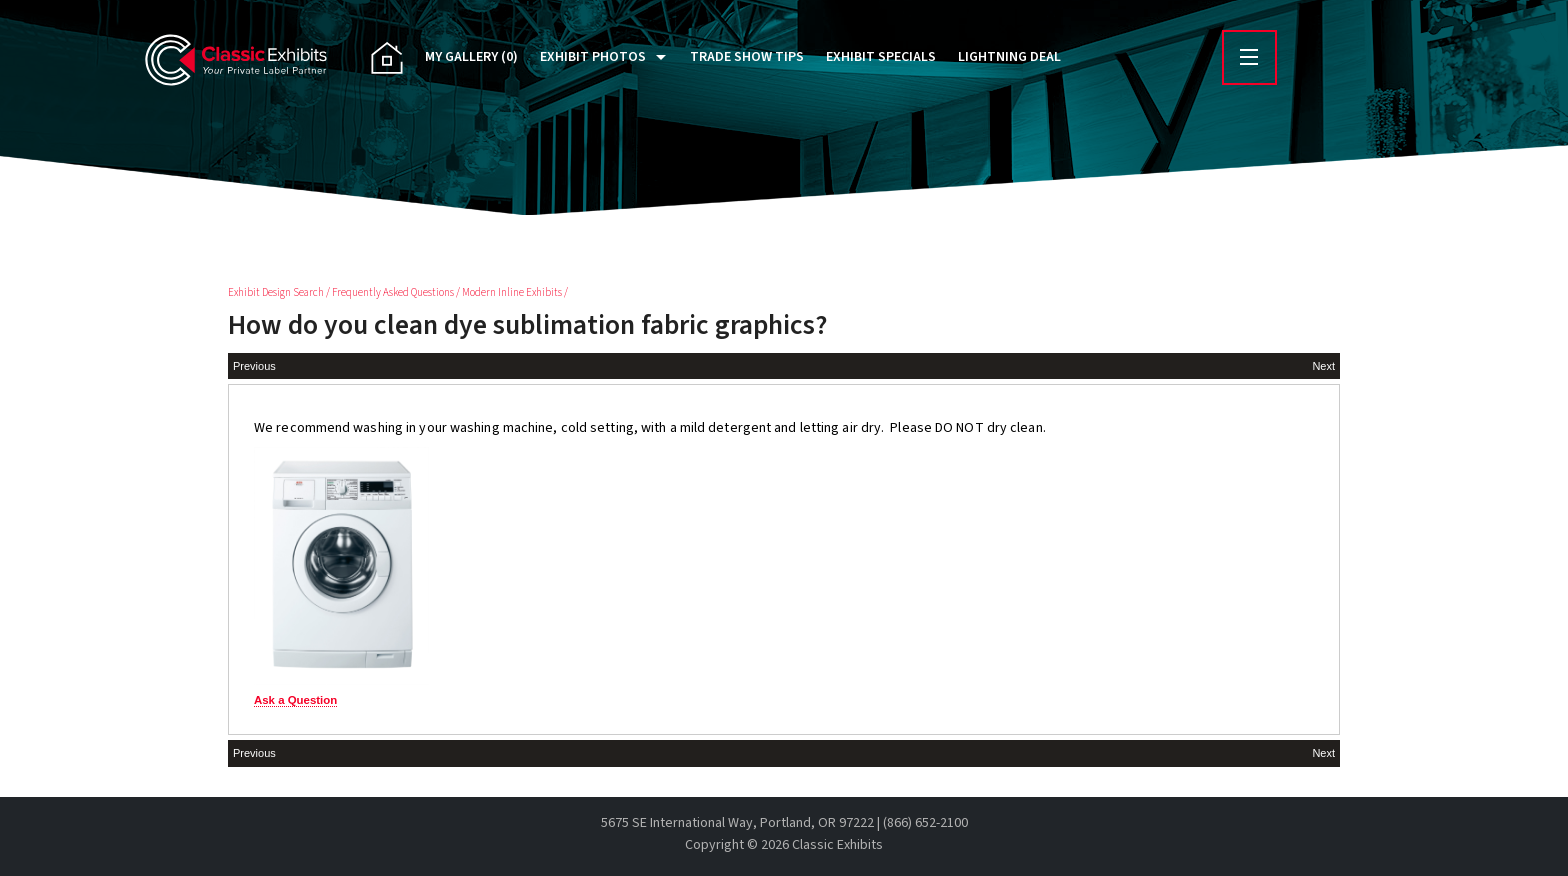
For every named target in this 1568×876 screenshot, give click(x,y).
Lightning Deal (1009, 57)
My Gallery (471, 57)
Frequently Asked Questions (393, 292)
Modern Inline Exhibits (512, 292)
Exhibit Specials (881, 57)
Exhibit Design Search (276, 292)
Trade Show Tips (747, 57)
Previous (254, 366)
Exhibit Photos (593, 57)
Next (1323, 366)
